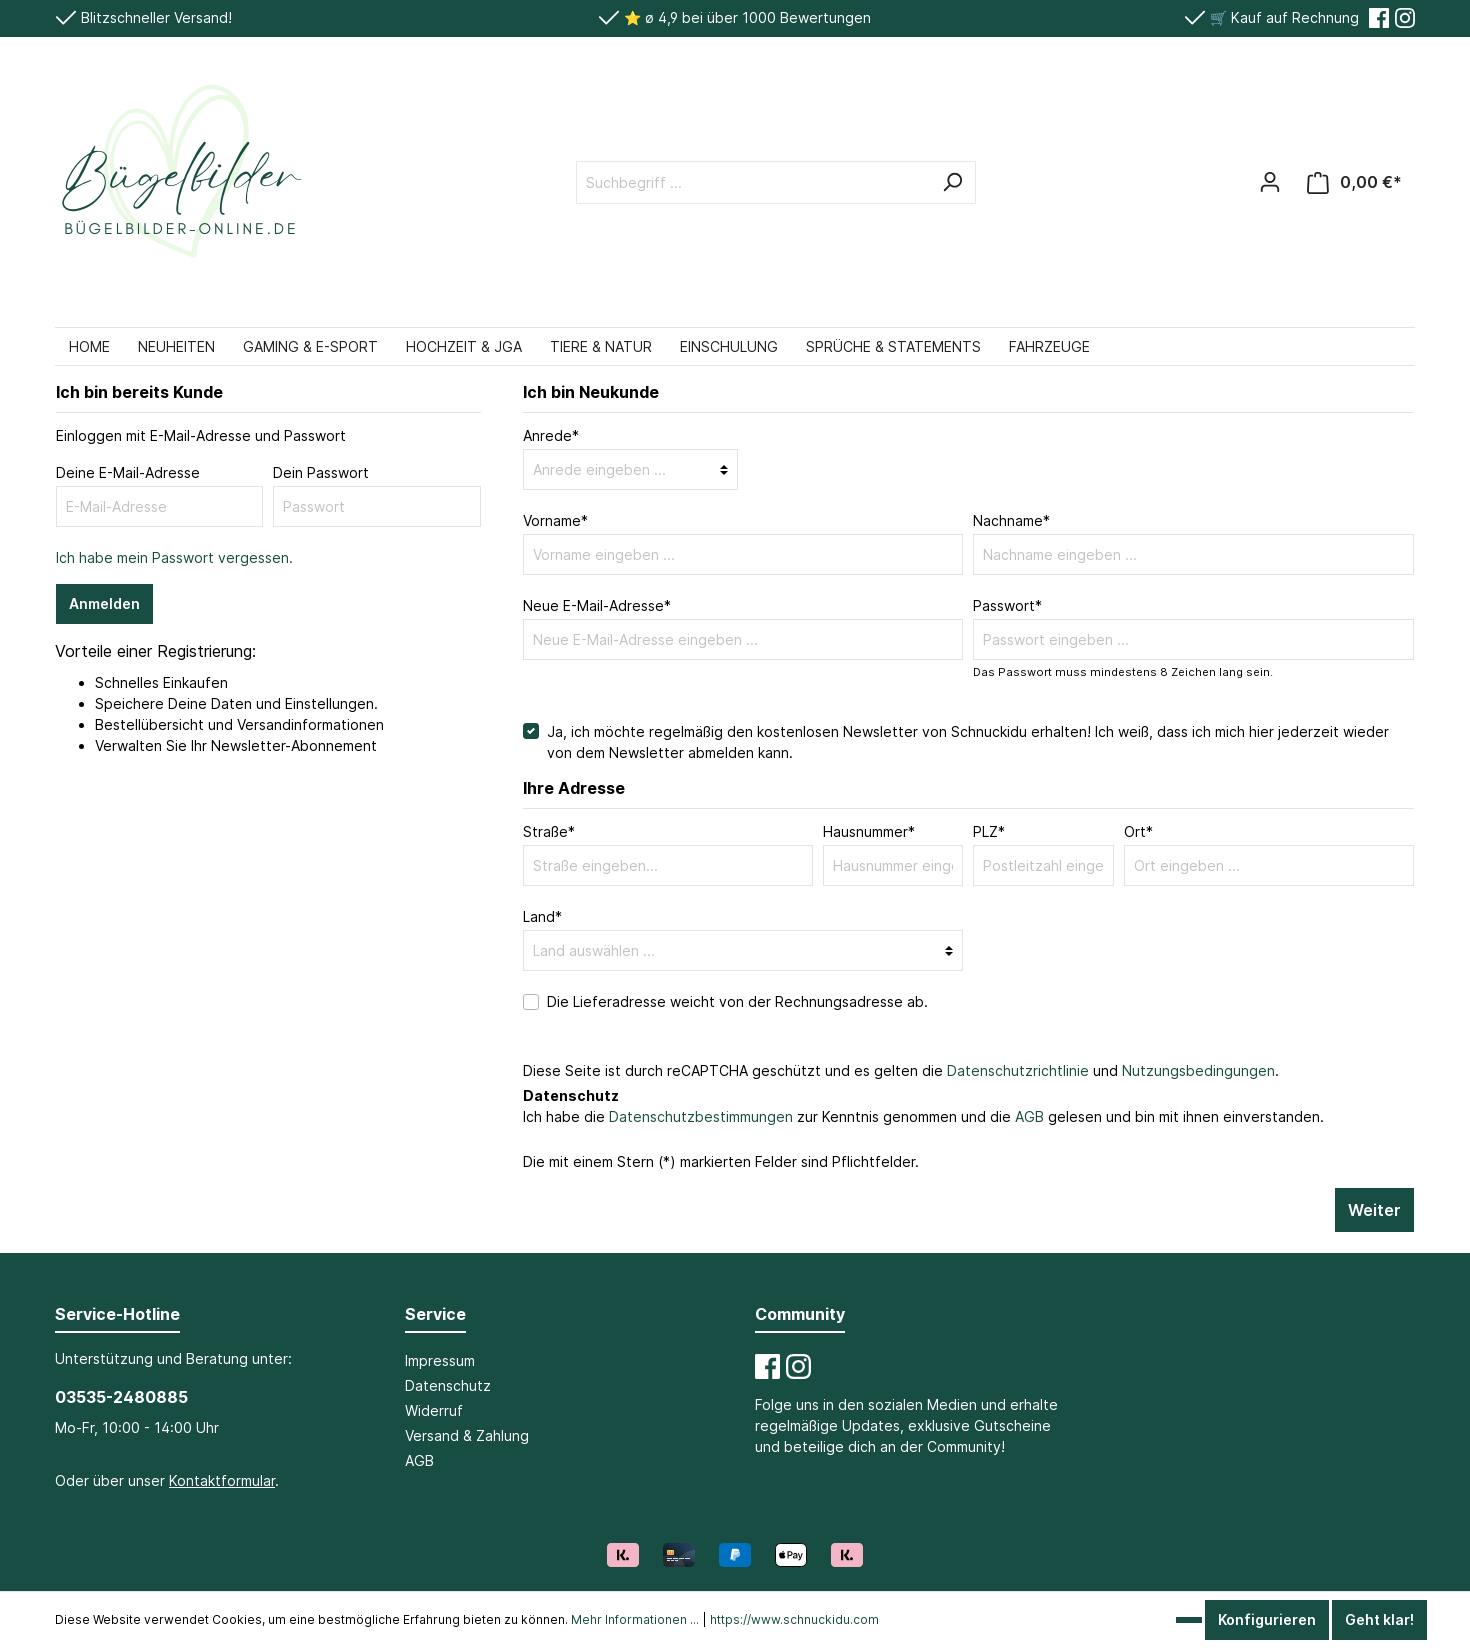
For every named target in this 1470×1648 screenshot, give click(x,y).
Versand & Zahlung (467, 1435)
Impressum (440, 1360)
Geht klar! (1379, 1619)
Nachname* (1011, 520)
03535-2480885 (121, 1397)
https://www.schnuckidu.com (794, 1619)
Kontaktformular (222, 1480)
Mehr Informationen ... (635, 1619)
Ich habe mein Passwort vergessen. (174, 557)
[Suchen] (952, 182)
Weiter (1374, 1210)
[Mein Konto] (1270, 182)
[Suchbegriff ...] (753, 182)
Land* (542, 916)
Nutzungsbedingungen (1198, 1070)
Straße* (549, 831)
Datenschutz (448, 1385)
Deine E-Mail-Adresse (128, 472)
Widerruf (434, 1410)
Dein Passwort (321, 472)
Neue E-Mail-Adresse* (597, 605)
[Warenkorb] (1354, 182)
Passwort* (1007, 605)
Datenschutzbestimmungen (701, 1116)
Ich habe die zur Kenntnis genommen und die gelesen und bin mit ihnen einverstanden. (923, 1116)
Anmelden (104, 603)
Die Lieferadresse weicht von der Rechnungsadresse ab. (737, 1001)
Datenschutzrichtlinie (1018, 1070)
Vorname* (555, 520)
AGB (1029, 1116)
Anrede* (551, 435)
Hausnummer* (869, 831)
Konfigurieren (1267, 1619)
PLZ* (989, 831)
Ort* (1138, 831)
